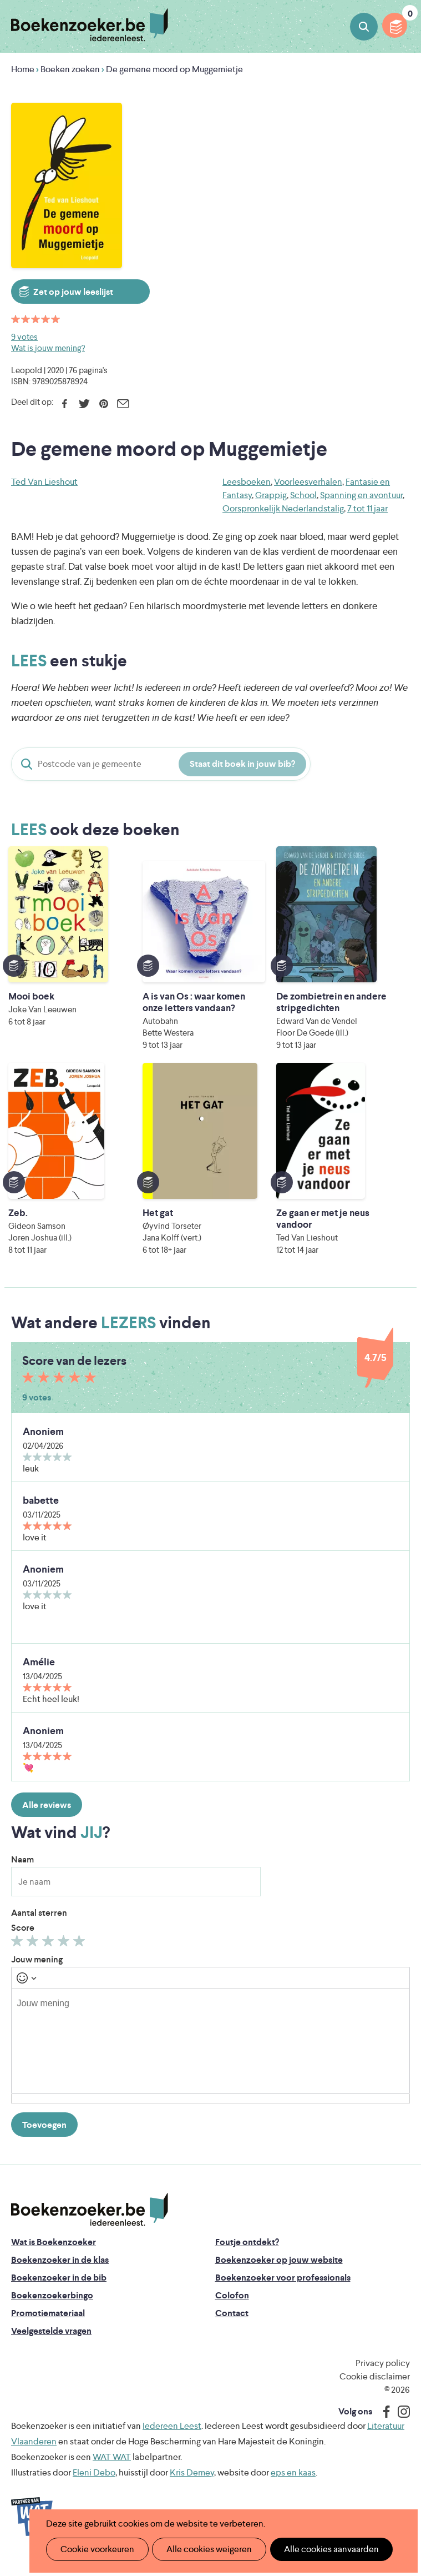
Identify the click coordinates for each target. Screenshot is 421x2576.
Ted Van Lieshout (44, 482)
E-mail (123, 404)
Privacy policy (383, 2375)
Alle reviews (46, 1816)
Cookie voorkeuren (94, 2549)
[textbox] (210, 2053)
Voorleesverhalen (308, 482)
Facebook (64, 404)
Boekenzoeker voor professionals (283, 2289)
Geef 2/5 (34, 1955)
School (303, 495)
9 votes (24, 337)
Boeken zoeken (364, 27)
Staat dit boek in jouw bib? (242, 764)
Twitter (84, 404)
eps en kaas (293, 2484)
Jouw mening (37, 1971)
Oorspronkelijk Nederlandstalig (283, 508)
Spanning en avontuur (361, 495)
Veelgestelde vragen (51, 2342)
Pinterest (103, 404)
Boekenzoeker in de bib (58, 2289)
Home (22, 69)
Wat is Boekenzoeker (53, 2253)
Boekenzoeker (89, 25)
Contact (231, 2325)
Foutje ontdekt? (247, 2253)
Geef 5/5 (80, 1955)
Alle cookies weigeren (202, 2549)
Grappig (271, 495)
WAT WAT (112, 2468)
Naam (22, 1871)
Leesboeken (246, 482)
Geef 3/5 (49, 1955)
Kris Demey (192, 2484)
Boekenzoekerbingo (52, 2307)
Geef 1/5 (18, 1955)
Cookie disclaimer (374, 2388)
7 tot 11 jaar (367, 508)
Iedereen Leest (172, 2437)
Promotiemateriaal (48, 2325)
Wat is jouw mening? (48, 348)
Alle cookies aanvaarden (319, 2549)
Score (22, 1939)
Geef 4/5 (65, 1955)
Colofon (232, 2307)
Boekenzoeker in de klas (60, 2271)
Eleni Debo (94, 2484)
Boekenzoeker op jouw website (279, 2271)
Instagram (400, 2423)
